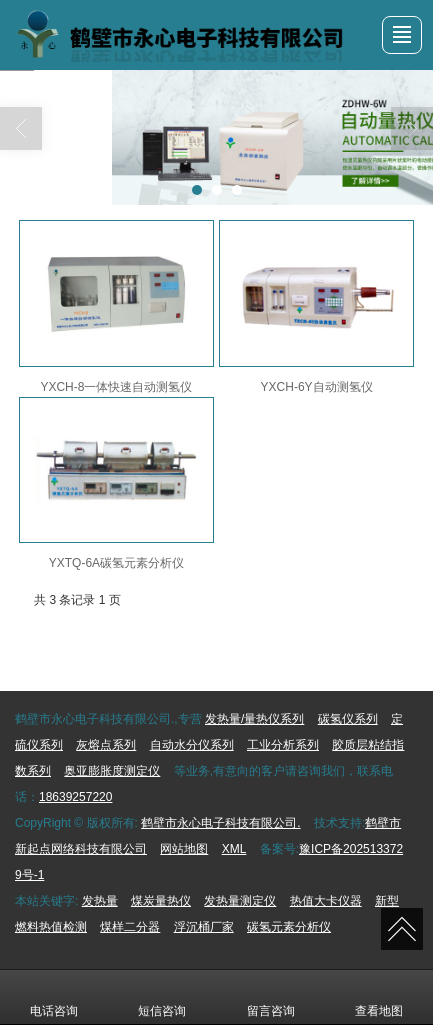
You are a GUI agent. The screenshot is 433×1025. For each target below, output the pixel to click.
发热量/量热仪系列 (254, 719)
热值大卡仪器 (326, 901)
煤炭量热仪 (161, 901)
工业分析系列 (283, 745)
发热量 (100, 901)
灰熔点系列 (106, 745)
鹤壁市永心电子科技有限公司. (220, 823)
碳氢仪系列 (348, 719)
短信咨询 (162, 997)
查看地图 (379, 997)
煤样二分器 (130, 927)
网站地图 (184, 849)
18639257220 (75, 797)
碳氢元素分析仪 (289, 927)
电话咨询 (54, 997)
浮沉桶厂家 (204, 927)
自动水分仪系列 (192, 745)
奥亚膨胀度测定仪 (112, 771)
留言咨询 (271, 997)
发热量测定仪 (240, 901)
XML (234, 849)
